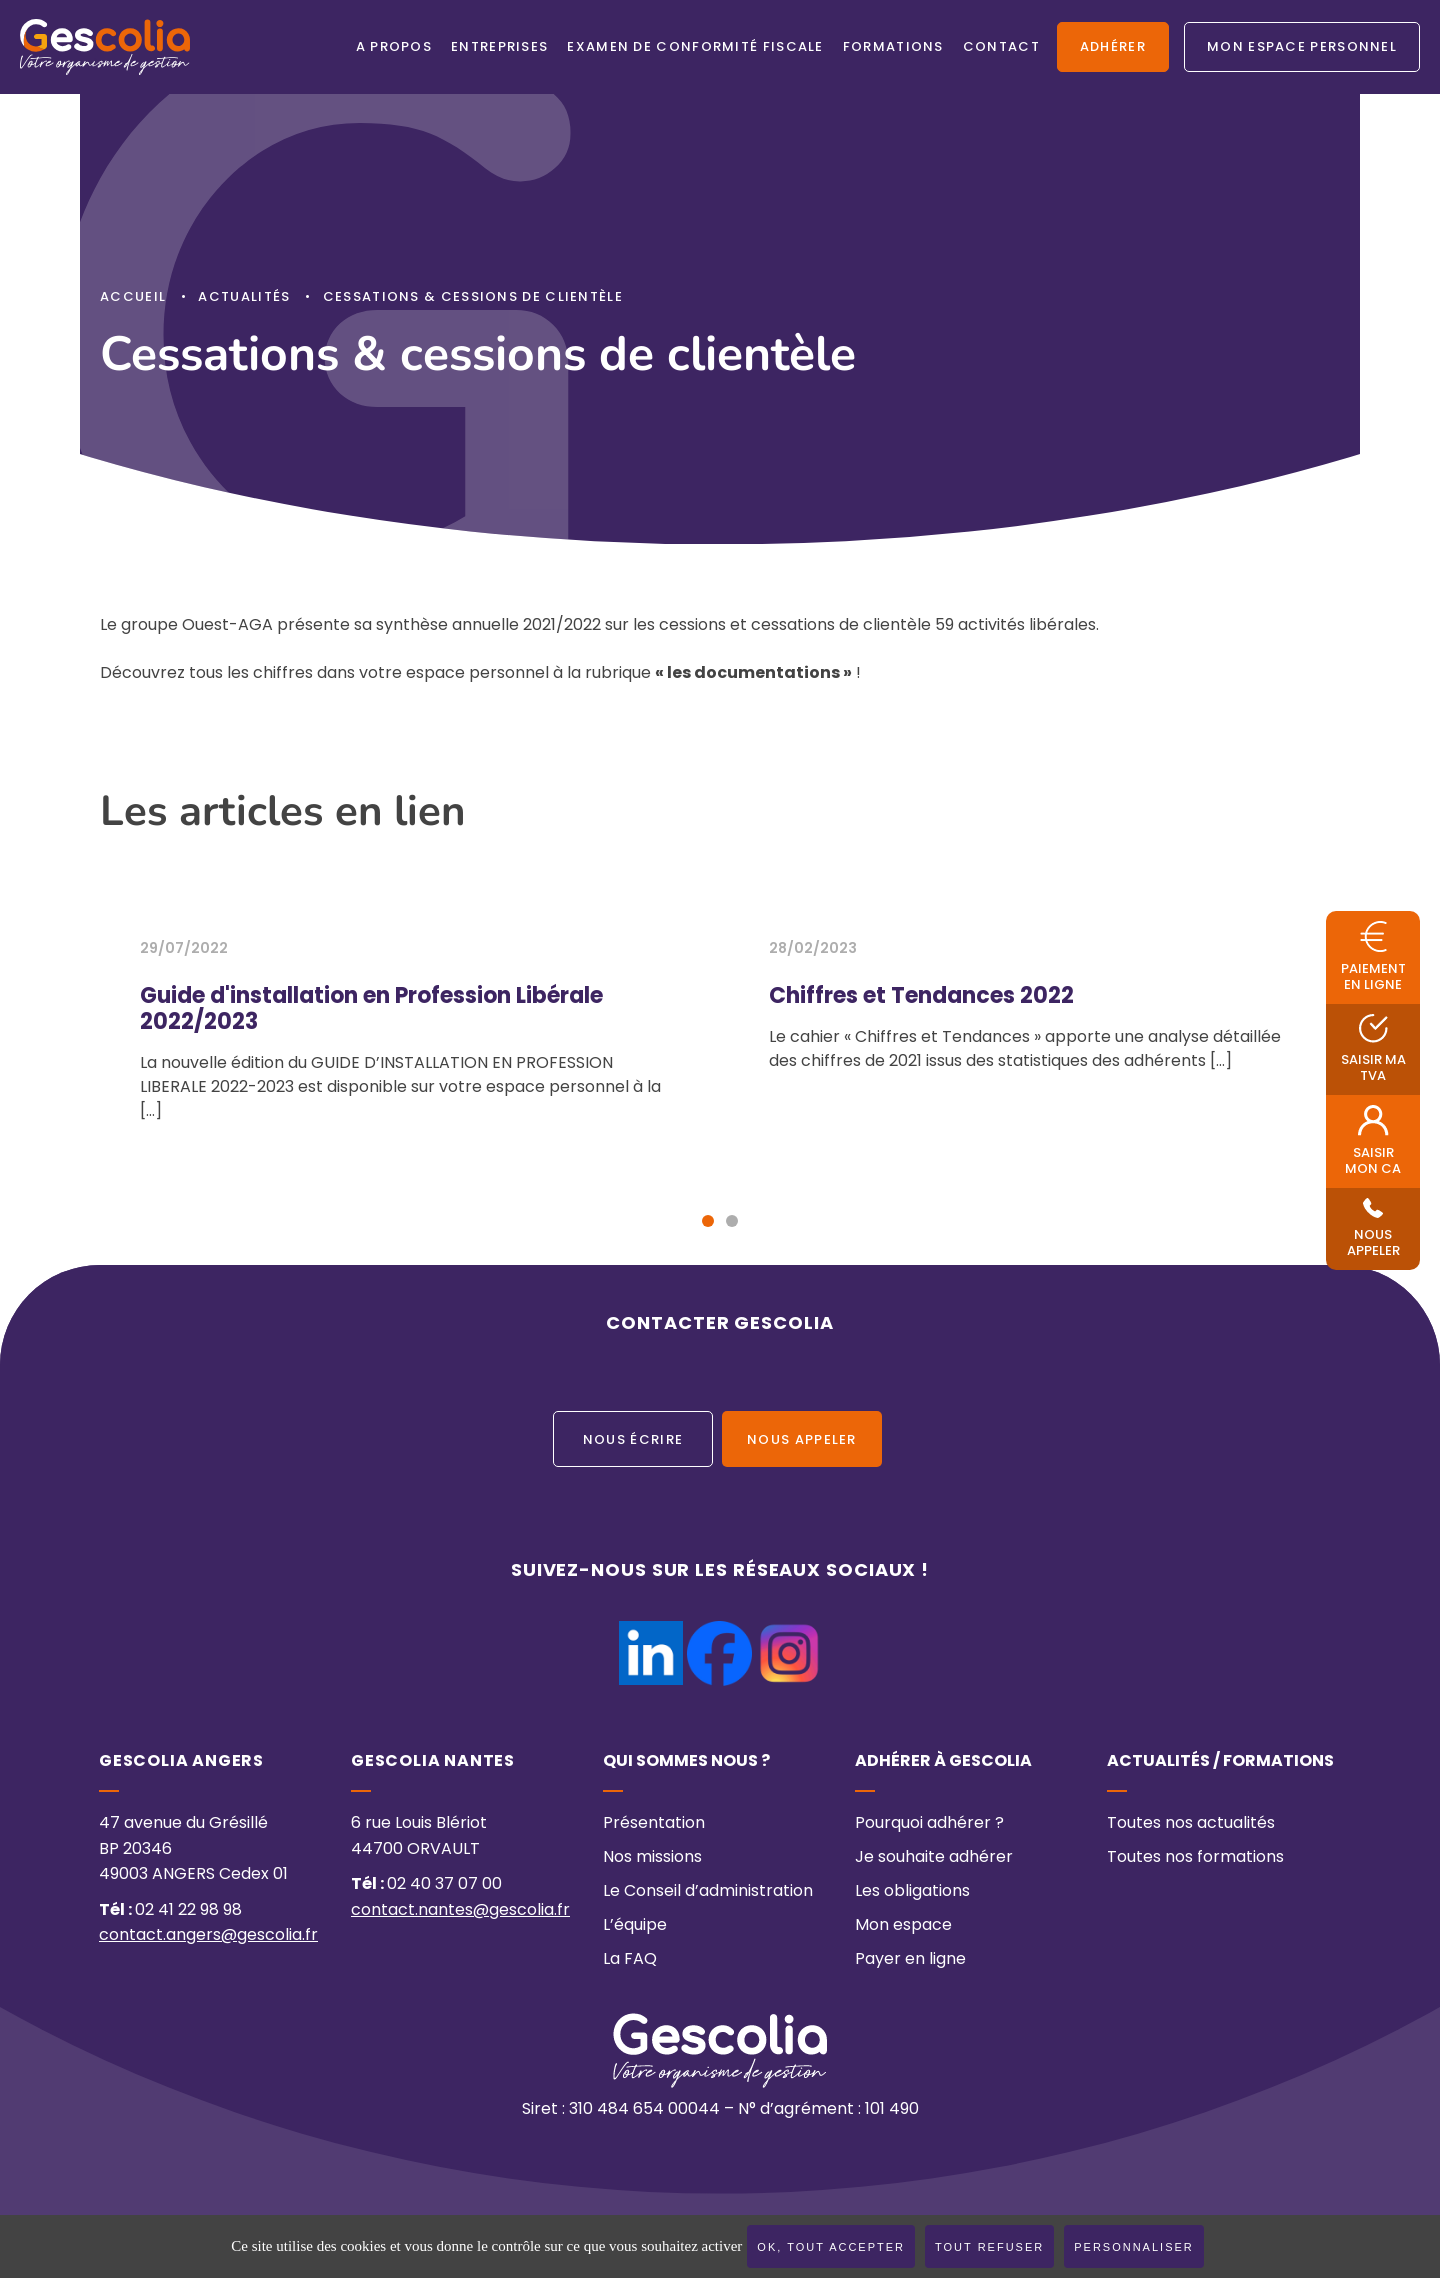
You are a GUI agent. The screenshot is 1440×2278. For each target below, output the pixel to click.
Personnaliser (1134, 2247)
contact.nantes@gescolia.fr (460, 1911)
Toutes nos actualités (1191, 1824)
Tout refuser (989, 2247)
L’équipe (635, 1926)
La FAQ (630, 1960)
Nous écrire (633, 1441)
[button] (708, 1221)
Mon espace (903, 1926)
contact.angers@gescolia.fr (208, 1936)
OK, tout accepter (831, 2247)
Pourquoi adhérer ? (929, 1824)
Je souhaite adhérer (934, 1858)
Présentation (654, 1824)
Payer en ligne (910, 1960)
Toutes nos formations (1195, 1858)
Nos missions (652, 1858)
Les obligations (912, 1892)
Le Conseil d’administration (708, 1892)
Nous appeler (802, 1441)
